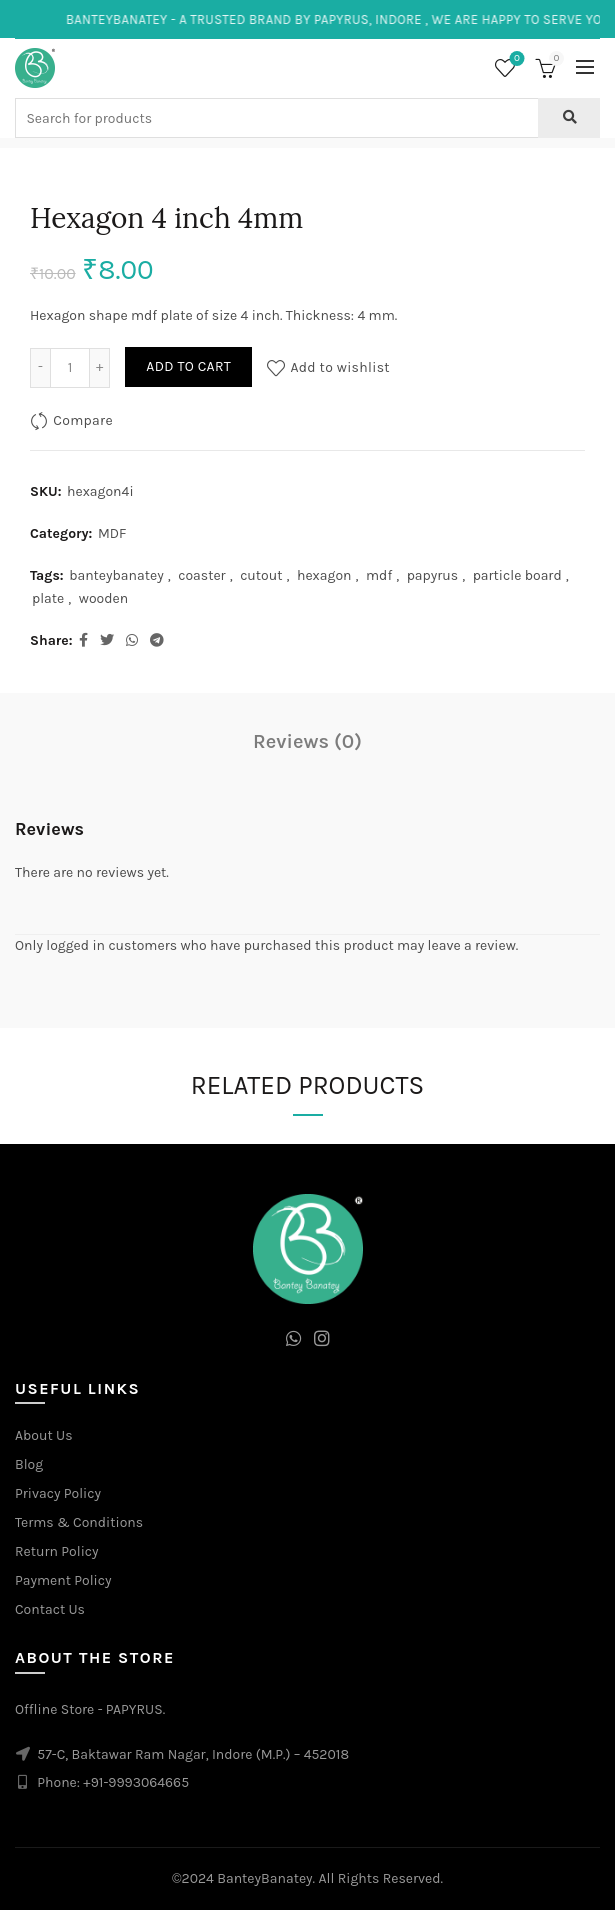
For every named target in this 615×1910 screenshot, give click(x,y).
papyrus (433, 575)
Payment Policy (63, 1580)
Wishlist (515, 59)
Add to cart (188, 366)
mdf (379, 575)
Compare (83, 419)
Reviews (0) (307, 741)
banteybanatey (116, 575)
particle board (517, 575)
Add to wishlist (340, 366)
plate (48, 598)
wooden (103, 598)
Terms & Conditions (79, 1522)
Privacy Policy (58, 1493)
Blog (29, 1464)
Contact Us (50, 1609)
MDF (112, 533)
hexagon (324, 575)
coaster (201, 575)
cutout (261, 575)
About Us (44, 1435)
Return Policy (57, 1551)
